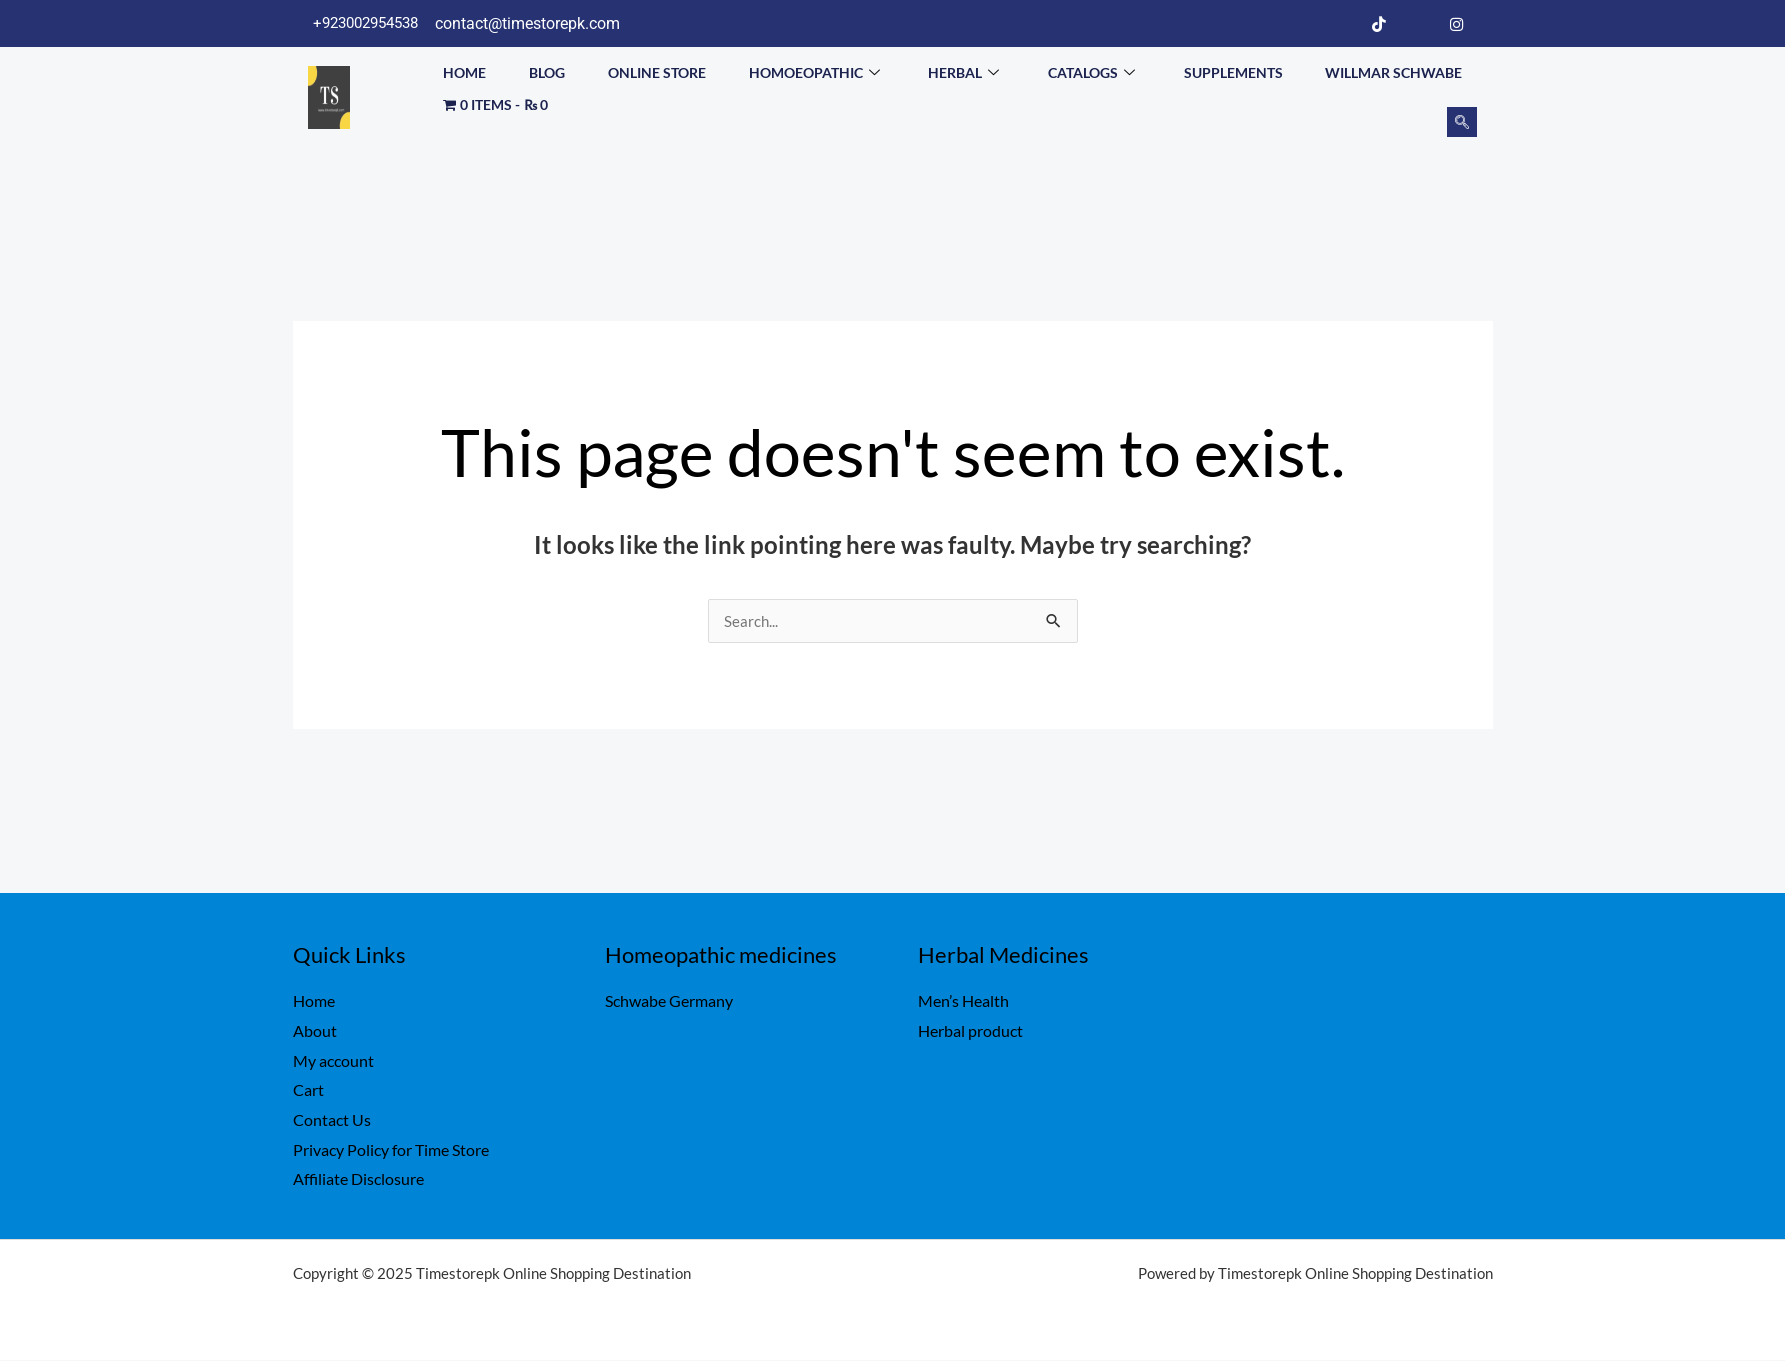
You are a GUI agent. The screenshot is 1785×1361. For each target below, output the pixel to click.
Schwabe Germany (669, 1001)
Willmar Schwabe (1393, 69)
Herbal (963, 70)
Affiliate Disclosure (358, 1179)
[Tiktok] (1379, 24)
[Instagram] (1457, 24)
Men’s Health (963, 1001)
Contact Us (332, 1120)
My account (333, 1061)
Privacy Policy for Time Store (391, 1150)
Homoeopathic (814, 70)
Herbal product (970, 1031)
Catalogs (1091, 70)
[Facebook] (1340, 24)
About (315, 1031)
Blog (547, 69)
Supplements (1233, 69)
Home (464, 69)
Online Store (657, 69)
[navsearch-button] (1462, 122)
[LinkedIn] (1418, 24)
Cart (308, 1090)
